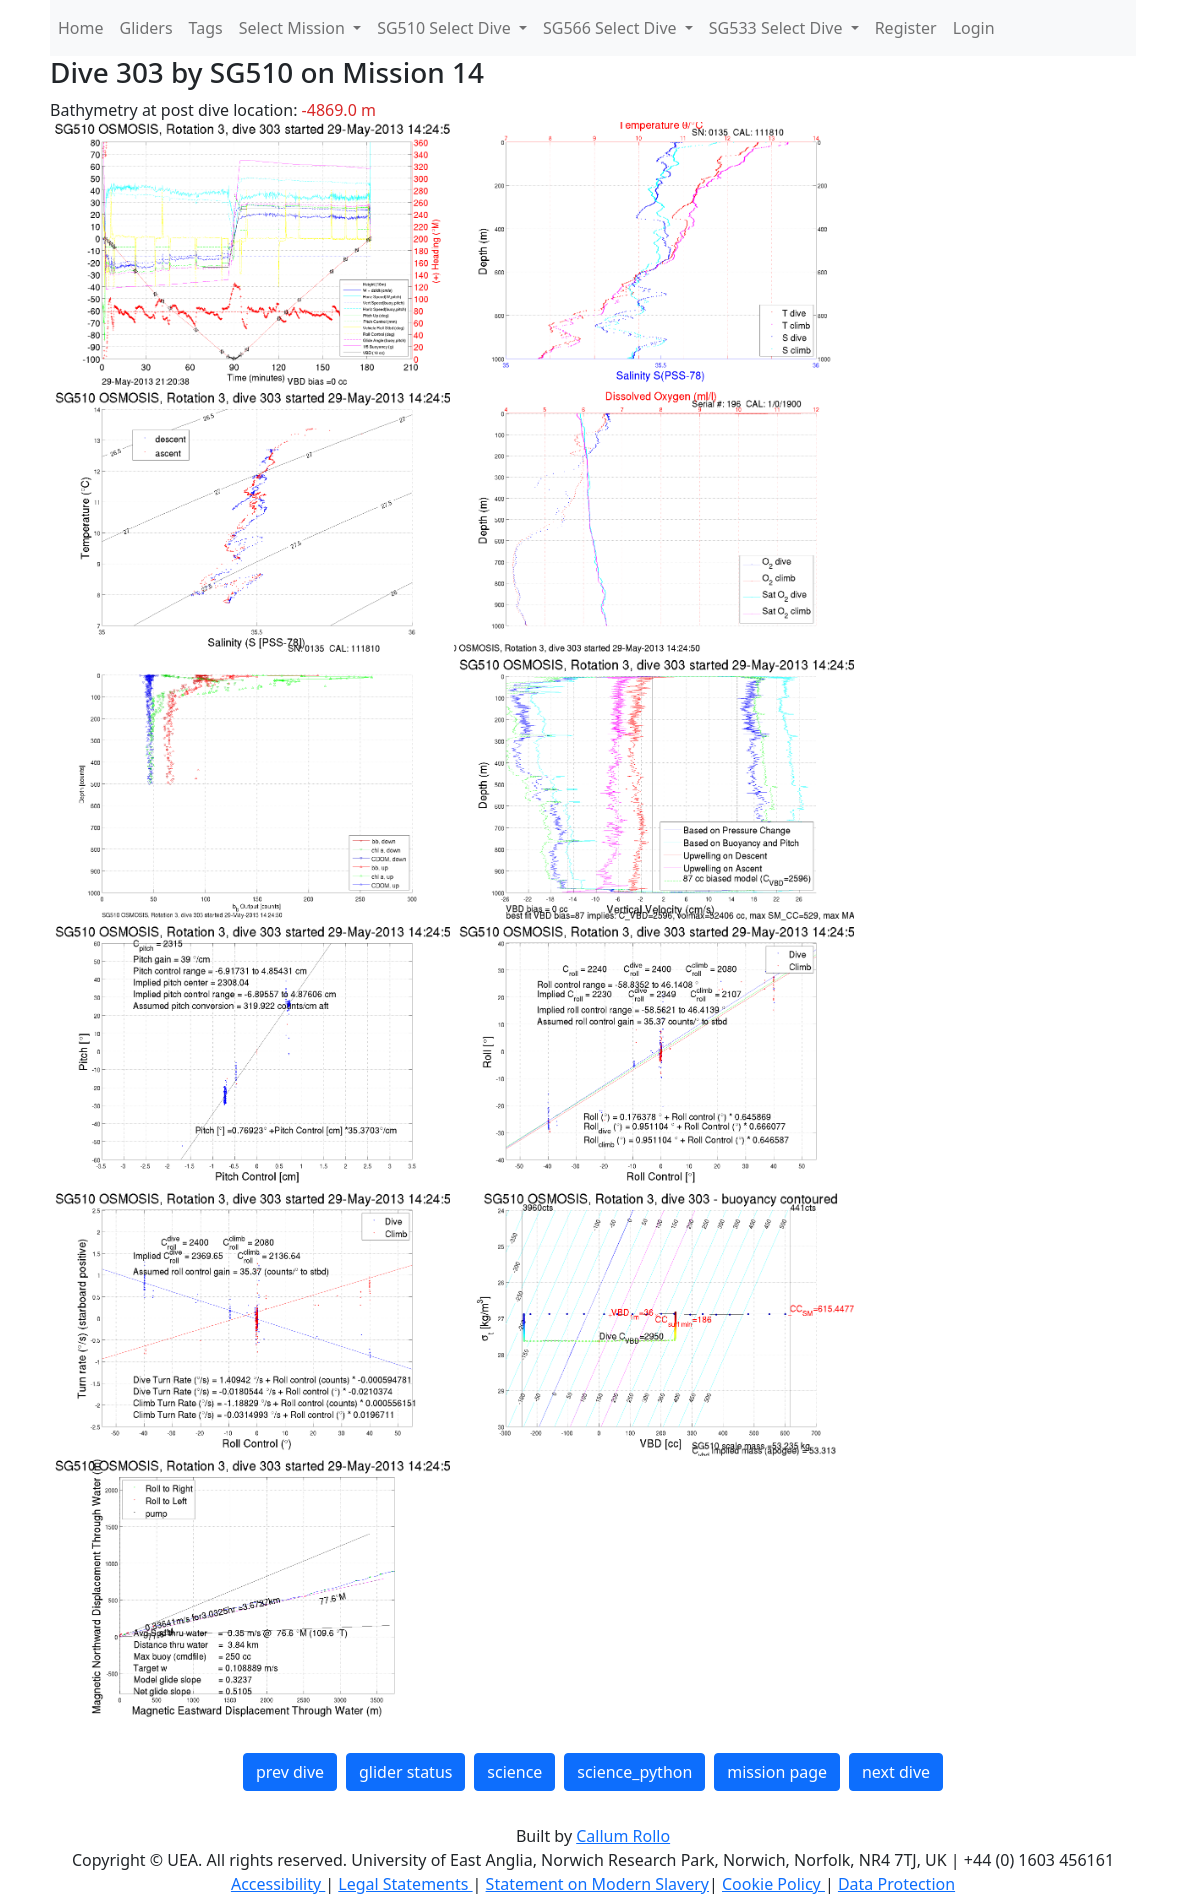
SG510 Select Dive (446, 28)
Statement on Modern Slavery (597, 1884)
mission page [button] (777, 1772)
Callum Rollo (623, 1836)
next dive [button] (896, 1772)
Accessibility (278, 1884)
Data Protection (896, 1884)
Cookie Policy (773, 1884)
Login (974, 28)
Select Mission (294, 28)
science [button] (514, 1772)
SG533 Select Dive (778, 28)
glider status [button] (405, 1772)
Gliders (146, 28)
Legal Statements (405, 1884)
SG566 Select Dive (612, 28)
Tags (206, 28)
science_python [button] (634, 1772)
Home (81, 28)
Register (906, 28)
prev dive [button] (290, 1772)
